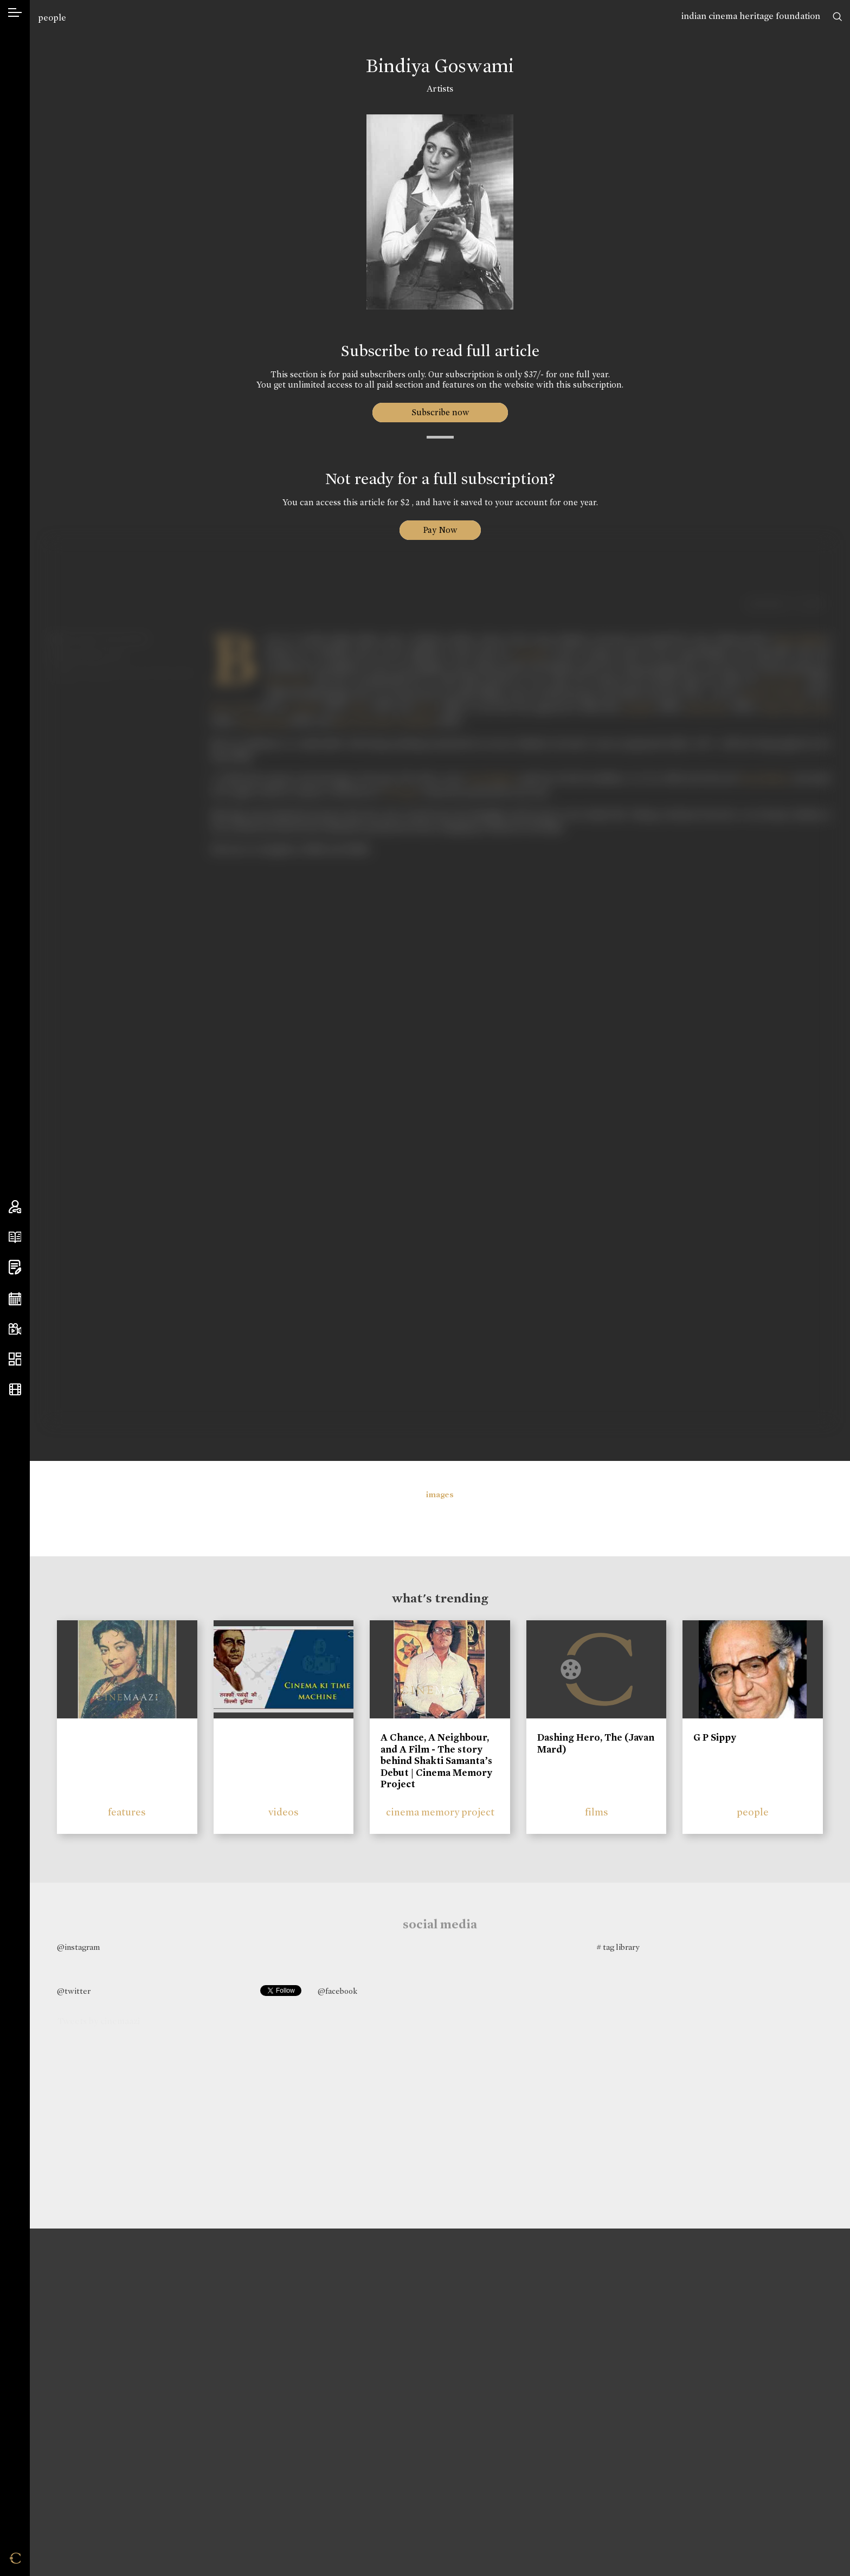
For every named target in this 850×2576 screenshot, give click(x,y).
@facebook (337, 1991)
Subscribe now (440, 412)
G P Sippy (714, 1737)
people (52, 17)
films (596, 1812)
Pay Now (440, 530)
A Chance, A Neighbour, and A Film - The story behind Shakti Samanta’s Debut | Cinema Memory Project (436, 1760)
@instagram (78, 1947)
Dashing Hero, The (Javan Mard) (595, 1743)
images (440, 1494)
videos (283, 1812)
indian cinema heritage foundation (750, 16)
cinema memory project (440, 1812)
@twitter (74, 1991)
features (127, 1812)
